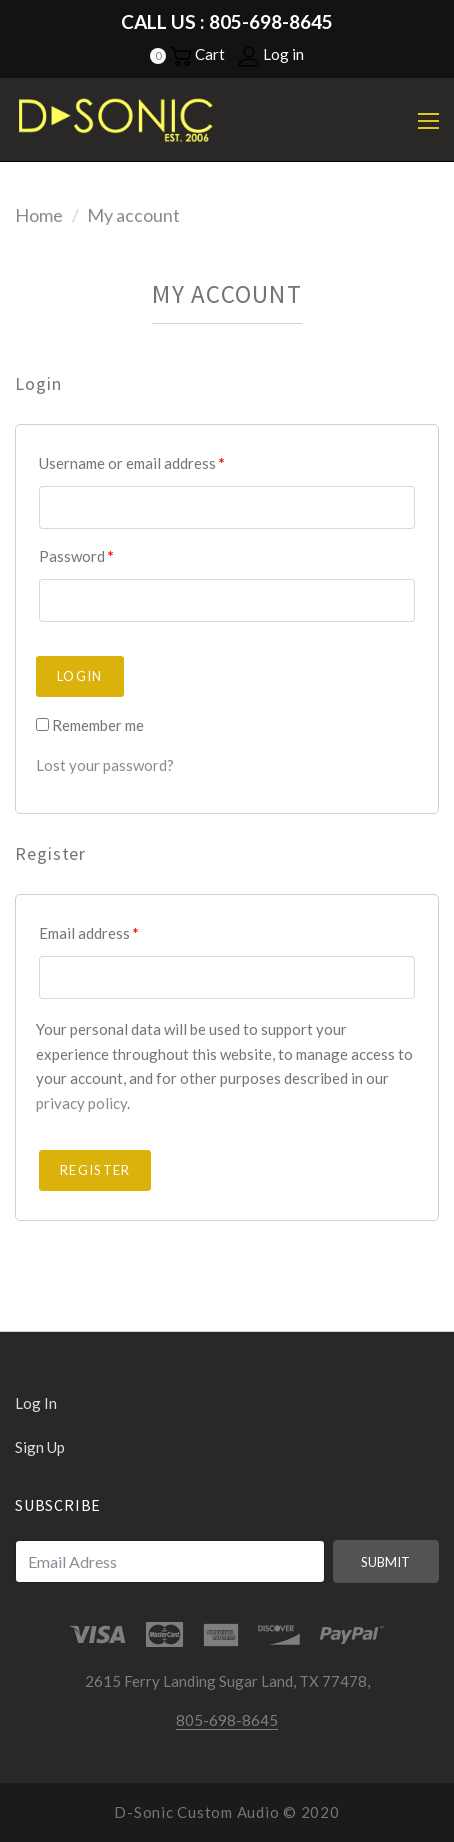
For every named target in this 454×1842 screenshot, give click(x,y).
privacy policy (81, 1103)
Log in (271, 54)
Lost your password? (105, 765)
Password (76, 556)
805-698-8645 (227, 1720)
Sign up (40, 1447)
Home (39, 215)
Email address (89, 933)
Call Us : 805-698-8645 (227, 21)
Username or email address (132, 463)
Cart (197, 54)
